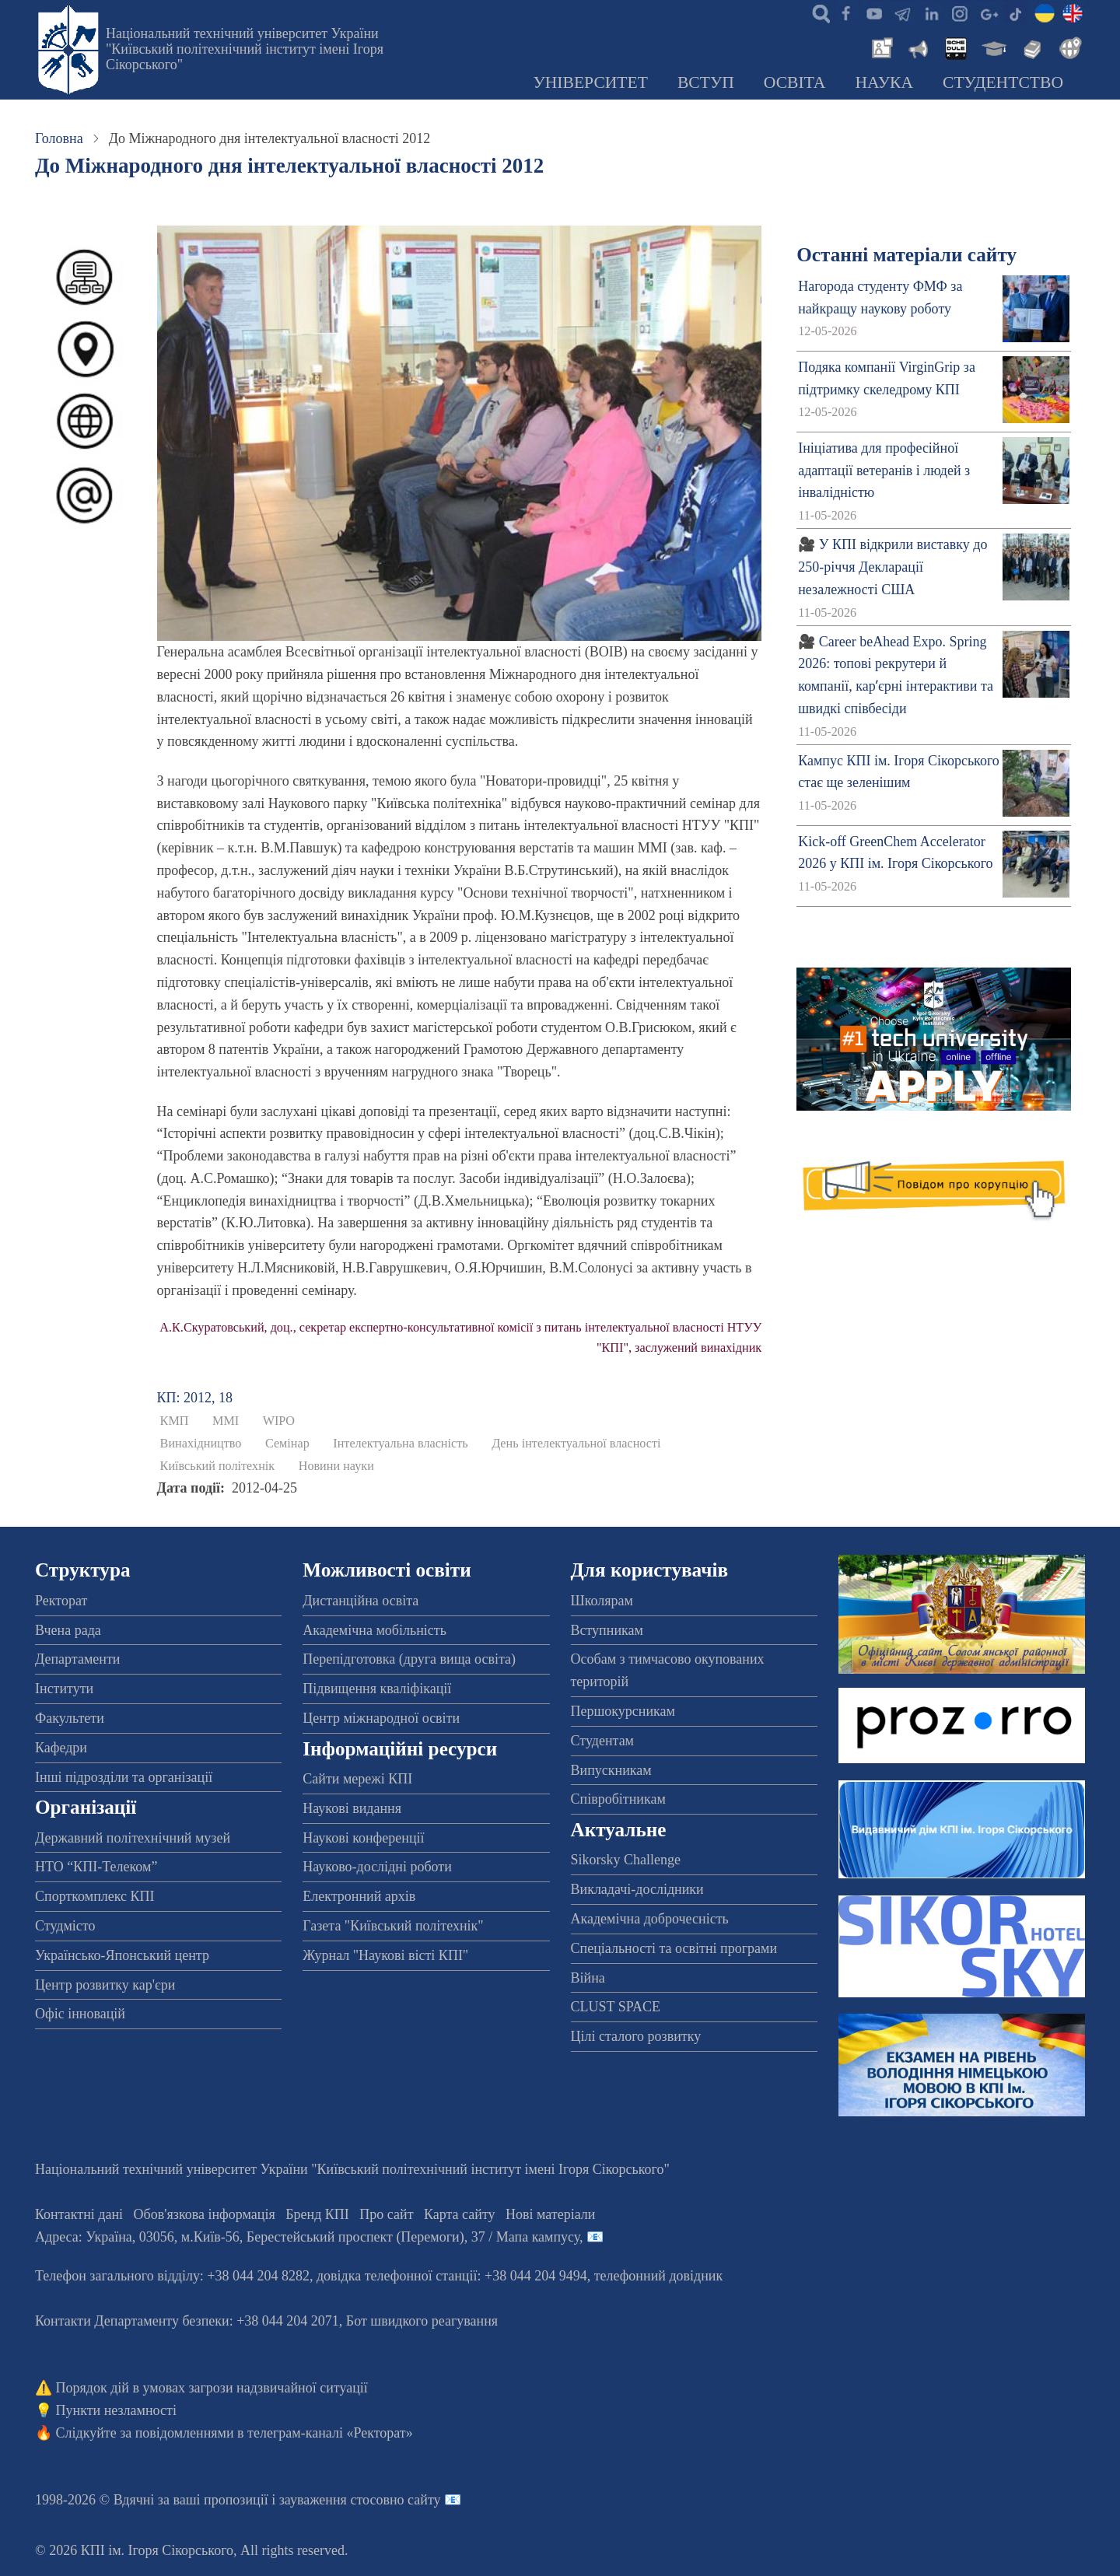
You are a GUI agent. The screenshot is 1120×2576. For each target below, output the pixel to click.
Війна (588, 1978)
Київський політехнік (217, 1466)
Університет (590, 82)
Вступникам (607, 1630)
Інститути (64, 1688)
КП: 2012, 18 (195, 1397)
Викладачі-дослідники (637, 1889)
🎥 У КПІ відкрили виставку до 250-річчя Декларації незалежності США (892, 567)
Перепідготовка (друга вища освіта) (409, 1659)
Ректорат (61, 1600)
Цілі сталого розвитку (636, 2036)
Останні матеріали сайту (906, 254)
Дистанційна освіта (360, 1600)
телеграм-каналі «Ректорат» (330, 2433)
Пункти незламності (116, 2410)
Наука (884, 82)
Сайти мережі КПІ (357, 1779)
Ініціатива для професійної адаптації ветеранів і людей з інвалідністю (884, 470)
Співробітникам (618, 1799)
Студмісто (65, 1926)
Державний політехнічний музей (132, 1838)
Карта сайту (459, 2214)
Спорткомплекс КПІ (95, 1896)
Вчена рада (68, 1630)
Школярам (602, 1600)
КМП (174, 1421)
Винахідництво (201, 1444)
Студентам (603, 1740)
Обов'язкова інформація (204, 2214)
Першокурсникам (623, 1711)
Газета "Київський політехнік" (393, 1926)
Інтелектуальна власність (400, 1444)
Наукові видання (352, 1808)
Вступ (705, 82)
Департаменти (77, 1659)
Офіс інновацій (80, 2013)
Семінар (287, 1444)
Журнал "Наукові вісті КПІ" (385, 1955)
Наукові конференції (363, 1838)
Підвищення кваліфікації (377, 1688)
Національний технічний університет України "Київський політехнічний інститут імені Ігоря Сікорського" (244, 49)
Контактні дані (79, 2214)
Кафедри (61, 1747)
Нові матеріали (550, 2214)
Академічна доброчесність (650, 1919)
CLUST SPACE (616, 2006)
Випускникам (611, 1770)
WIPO (279, 1421)
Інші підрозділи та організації (123, 1777)
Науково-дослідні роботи (377, 1866)
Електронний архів (359, 1896)
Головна (59, 138)
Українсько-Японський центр (122, 1955)
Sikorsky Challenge (626, 1859)
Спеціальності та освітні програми (674, 1948)
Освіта (795, 82)
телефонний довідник (658, 2276)
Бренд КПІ (317, 2214)
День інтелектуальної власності (576, 1444)
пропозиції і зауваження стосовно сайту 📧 (332, 2500)
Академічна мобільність (374, 1630)
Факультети (69, 1718)
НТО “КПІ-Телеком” (96, 1866)
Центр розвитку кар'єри (105, 1985)
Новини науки (336, 1466)
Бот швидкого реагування (422, 2321)
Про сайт (386, 2214)
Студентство (1003, 82)
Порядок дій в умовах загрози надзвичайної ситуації (212, 2388)
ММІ (225, 1421)
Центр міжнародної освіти (381, 1718)
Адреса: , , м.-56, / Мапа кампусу (307, 2237)
